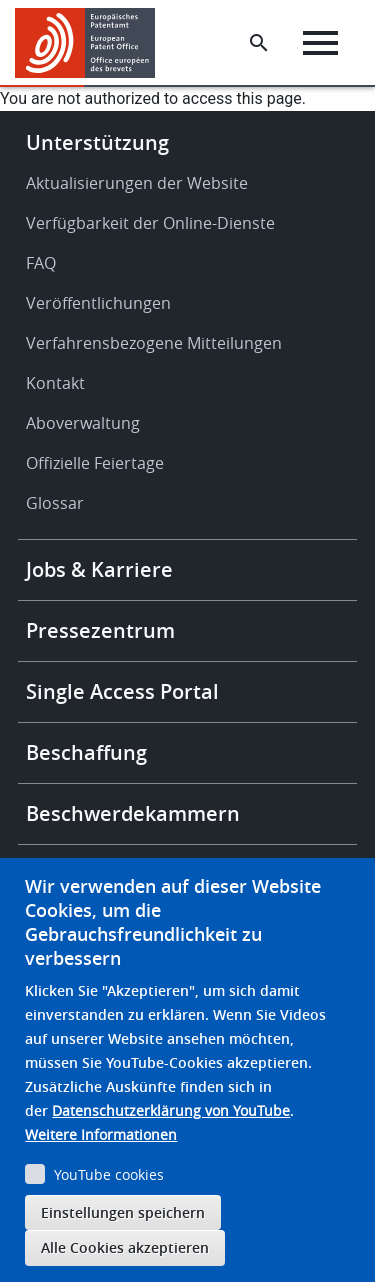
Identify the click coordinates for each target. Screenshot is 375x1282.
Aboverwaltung (83, 423)
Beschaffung (86, 752)
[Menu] (320, 43)
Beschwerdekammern (133, 813)
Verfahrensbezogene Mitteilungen (154, 343)
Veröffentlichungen (98, 303)
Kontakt (55, 383)
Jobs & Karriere (99, 569)
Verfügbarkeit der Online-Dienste (150, 223)
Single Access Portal (122, 691)
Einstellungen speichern (123, 1212)
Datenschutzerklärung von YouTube (171, 1110)
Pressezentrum (100, 630)
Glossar (55, 503)
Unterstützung (97, 142)
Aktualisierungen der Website (137, 183)
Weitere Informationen (101, 1134)
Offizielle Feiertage (95, 463)
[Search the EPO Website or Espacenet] (259, 43)
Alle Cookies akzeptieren (125, 1247)
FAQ (41, 263)
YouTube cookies (109, 1174)
